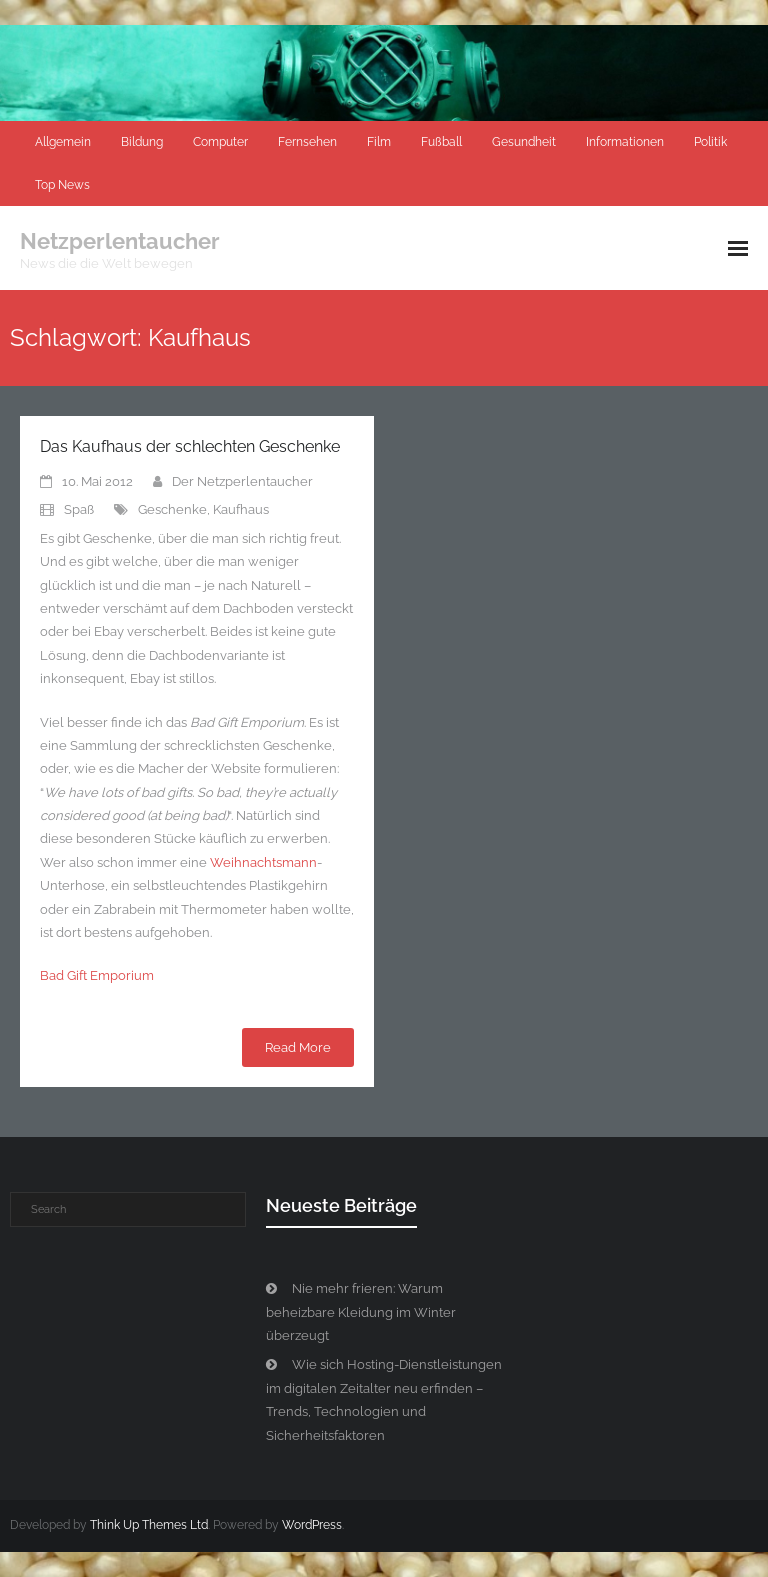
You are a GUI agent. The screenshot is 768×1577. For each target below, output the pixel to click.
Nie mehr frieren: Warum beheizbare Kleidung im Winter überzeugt (361, 1312)
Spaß (79, 509)
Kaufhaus (241, 509)
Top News (62, 185)
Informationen (625, 142)
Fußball (441, 142)
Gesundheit (524, 142)
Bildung (142, 142)
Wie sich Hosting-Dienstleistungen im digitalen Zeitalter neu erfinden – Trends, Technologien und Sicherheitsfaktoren (384, 1399)
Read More (298, 1047)
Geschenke (172, 509)
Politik (710, 142)
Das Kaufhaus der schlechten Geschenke (190, 446)
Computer (220, 142)
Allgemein (63, 142)
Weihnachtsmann (263, 862)
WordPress (312, 1525)
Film (379, 142)
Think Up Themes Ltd (149, 1525)
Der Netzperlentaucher (242, 481)
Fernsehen (307, 142)
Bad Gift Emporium (97, 975)
